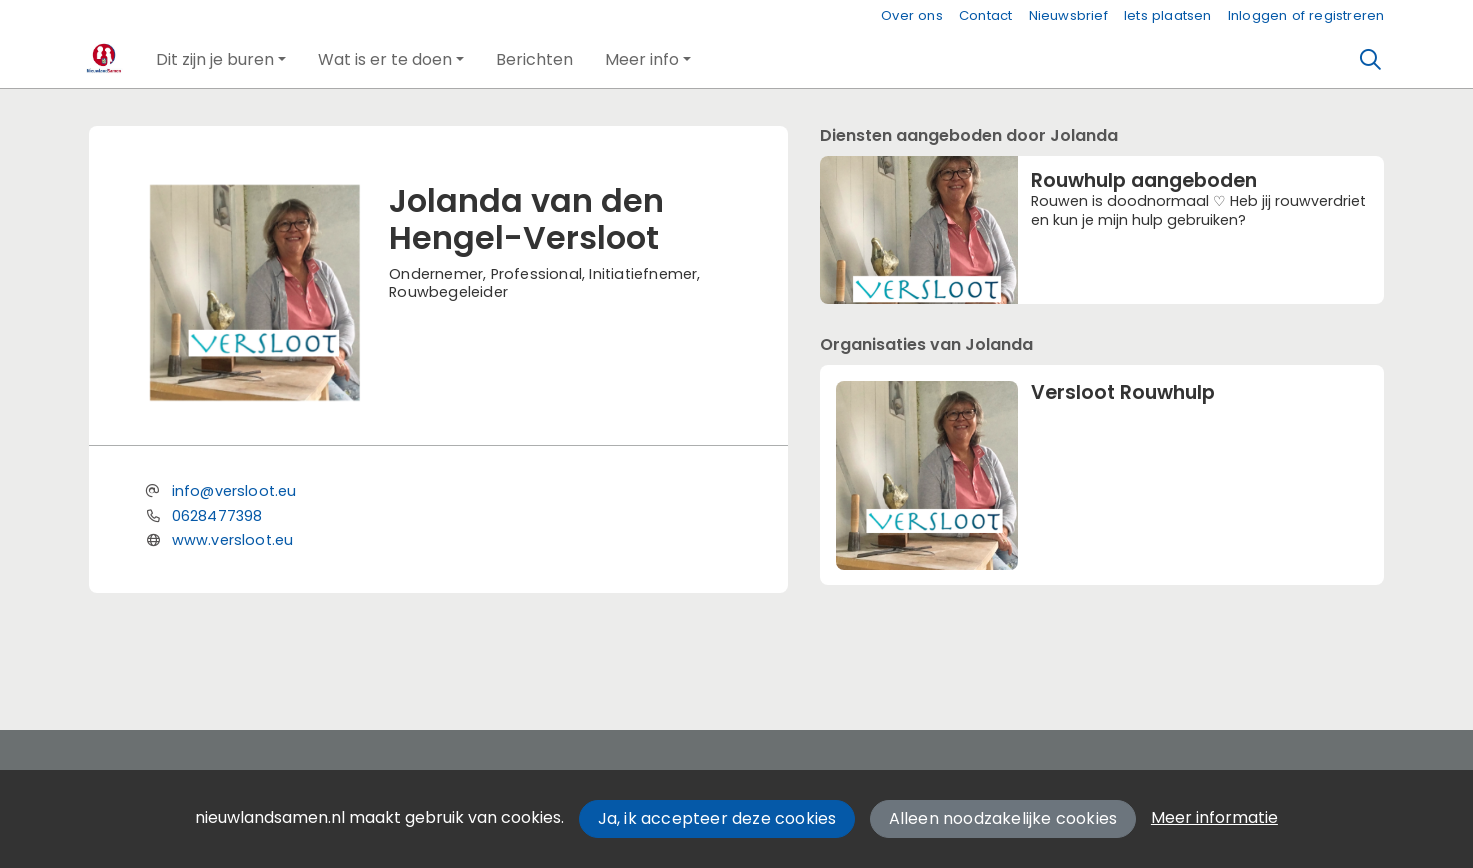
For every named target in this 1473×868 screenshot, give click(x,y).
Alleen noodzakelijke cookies (1003, 818)
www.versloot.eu (233, 540)
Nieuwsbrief (1068, 15)
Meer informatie (1214, 817)
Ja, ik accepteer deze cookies (717, 818)
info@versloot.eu (234, 491)
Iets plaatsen (1168, 15)
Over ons (912, 15)
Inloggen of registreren (1306, 15)
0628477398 (217, 516)
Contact (985, 15)
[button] (221, 60)
